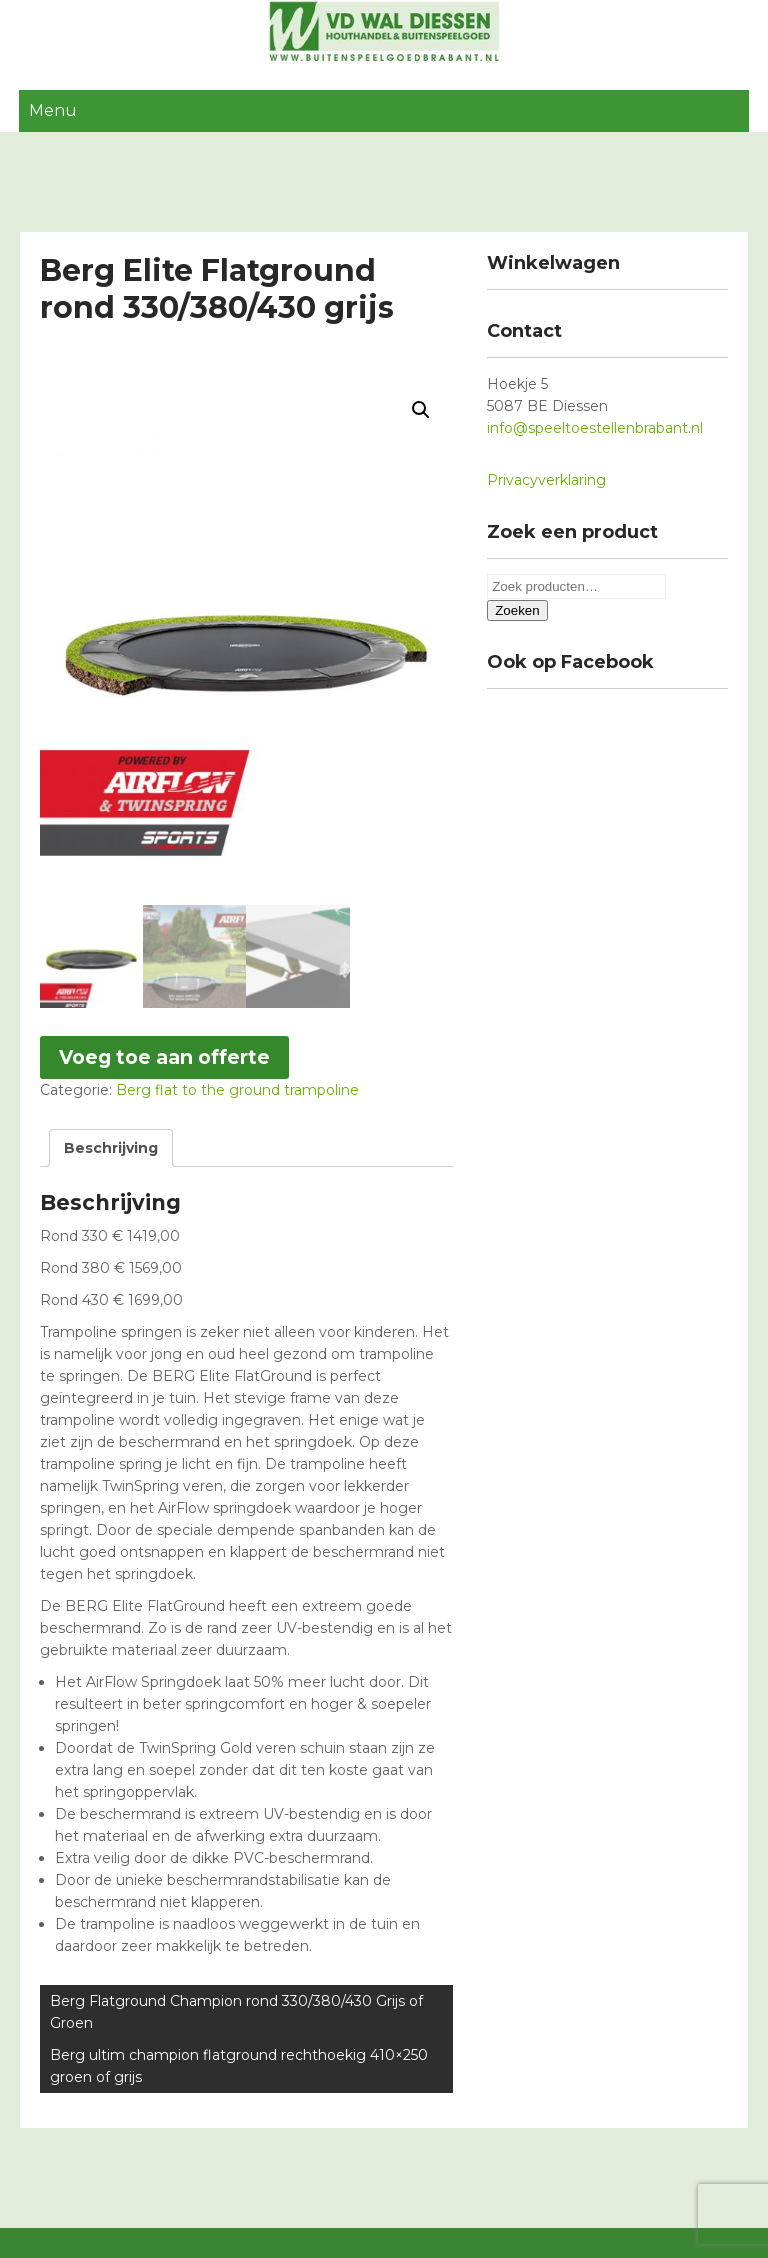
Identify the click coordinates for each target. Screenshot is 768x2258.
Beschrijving (111, 1148)
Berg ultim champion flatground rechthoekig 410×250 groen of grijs (239, 2066)
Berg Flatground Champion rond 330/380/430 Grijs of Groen (236, 2012)
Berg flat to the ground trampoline (237, 1090)
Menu (53, 110)
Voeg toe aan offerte (164, 1057)
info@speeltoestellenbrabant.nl (595, 428)
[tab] (111, 1148)
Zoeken (517, 610)
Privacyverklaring (546, 480)
